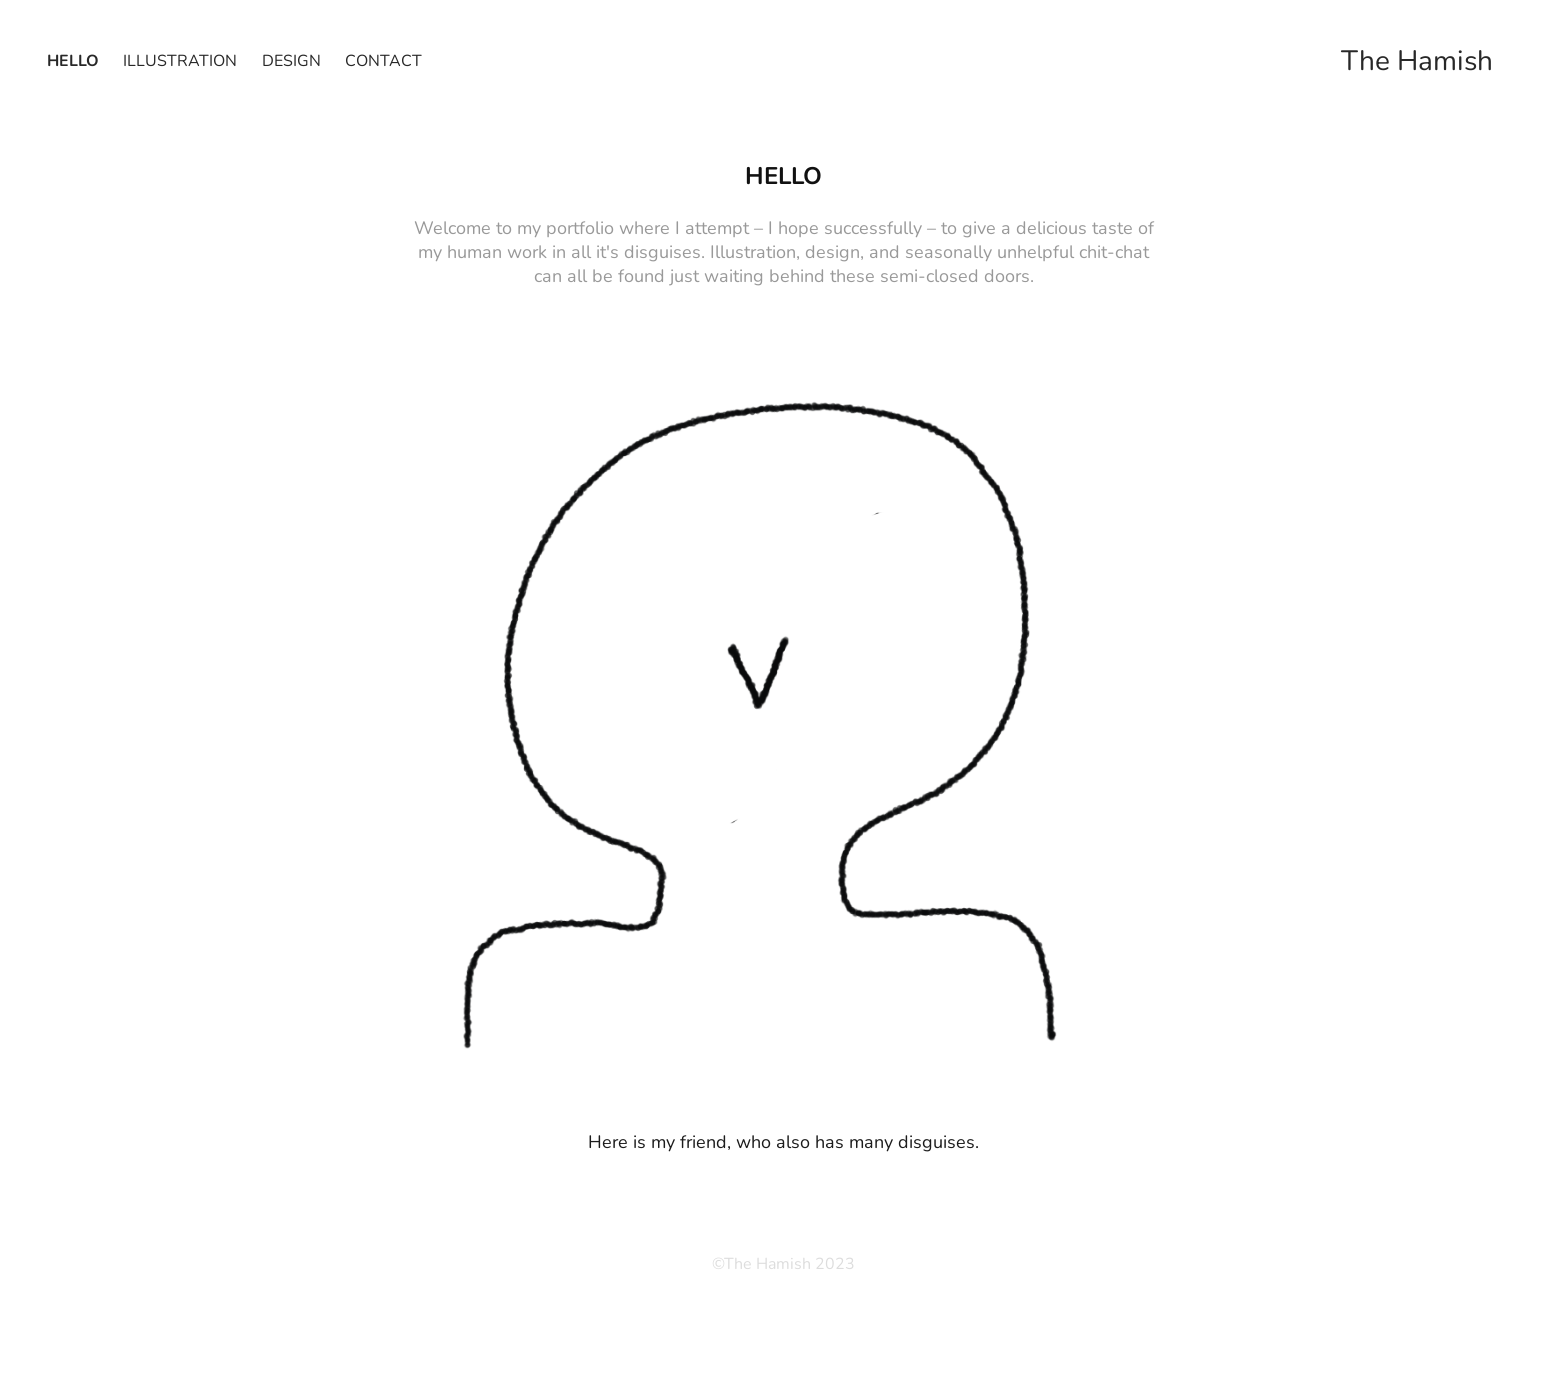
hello (73, 59)
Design (291, 59)
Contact (383, 59)
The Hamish (1417, 59)
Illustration (180, 59)
